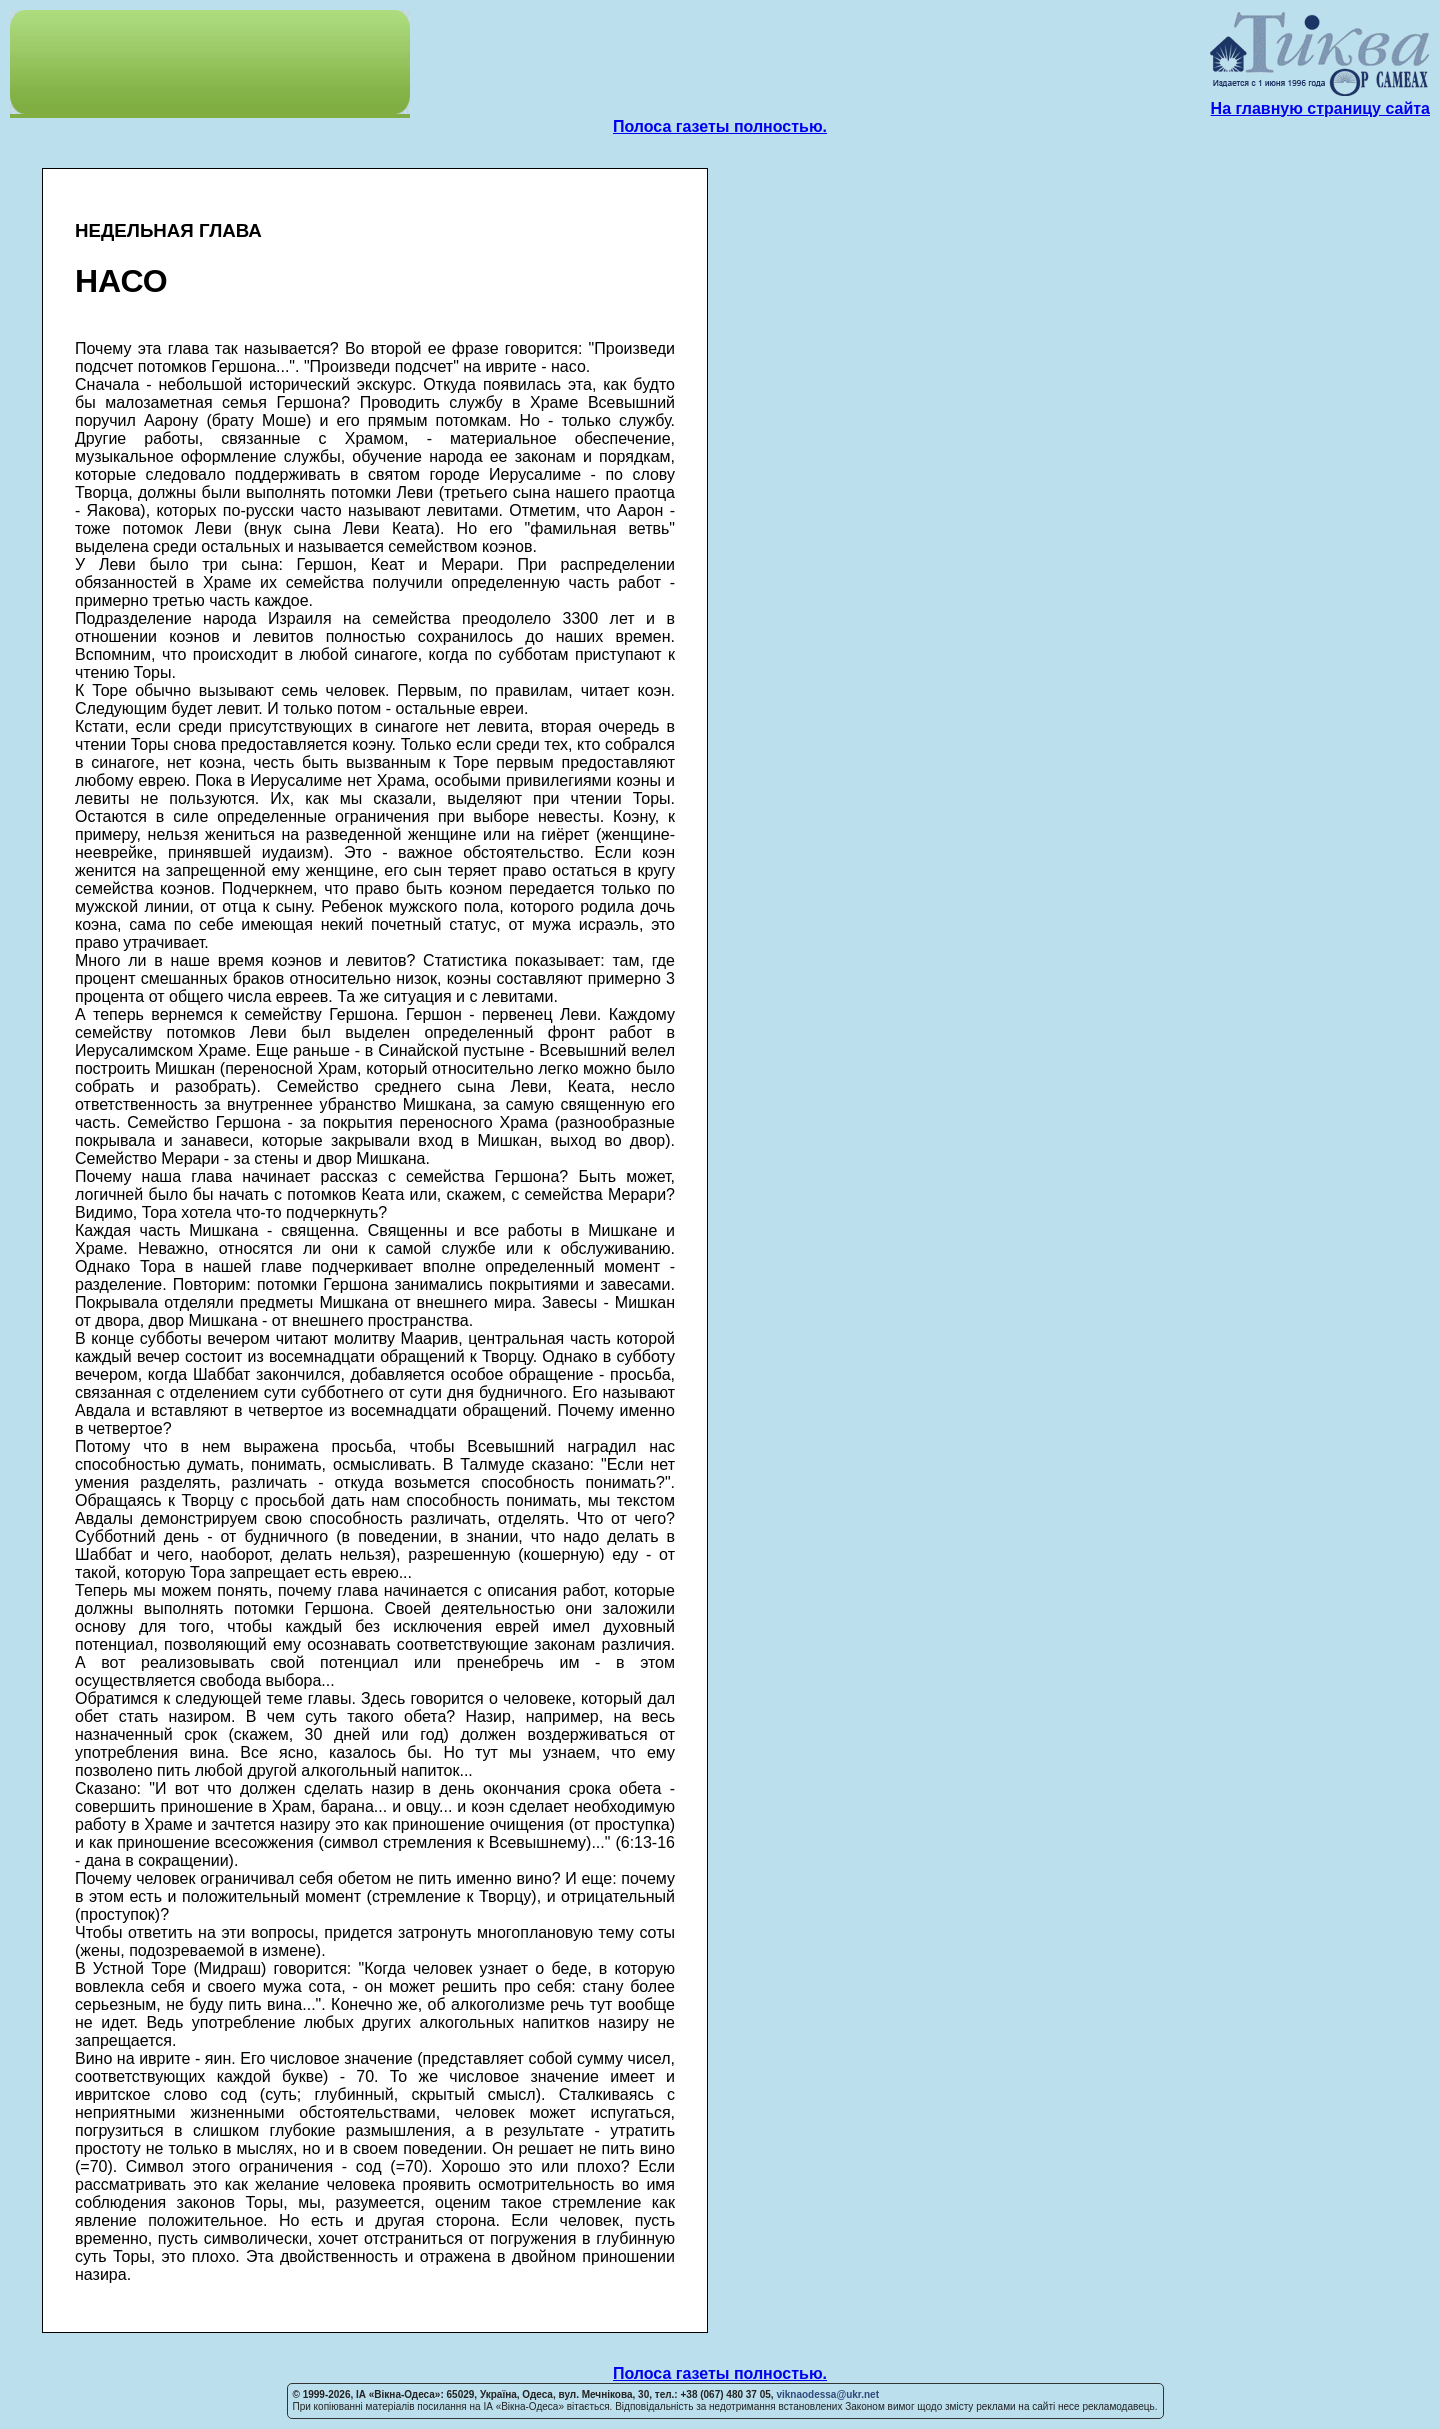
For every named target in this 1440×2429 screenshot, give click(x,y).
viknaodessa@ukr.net (827, 2394)
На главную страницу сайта (1320, 108)
